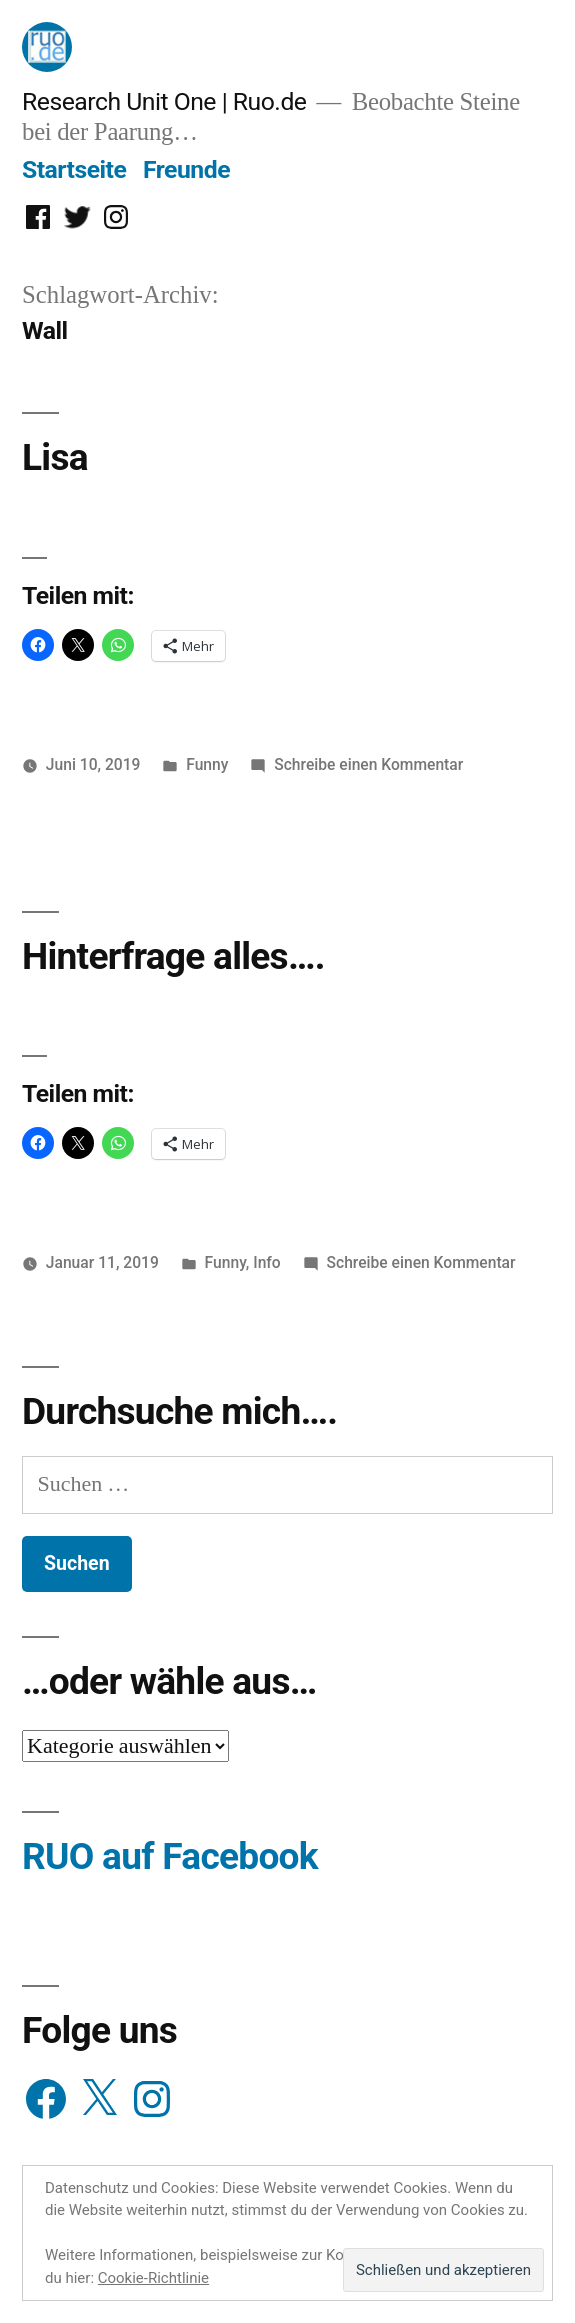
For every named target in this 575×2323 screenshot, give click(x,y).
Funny (207, 764)
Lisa (55, 457)
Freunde (186, 169)
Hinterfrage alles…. (173, 956)
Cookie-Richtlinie (153, 2278)
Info (267, 1262)
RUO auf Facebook (170, 1856)
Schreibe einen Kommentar (368, 764)
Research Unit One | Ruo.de (164, 101)
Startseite (74, 169)
